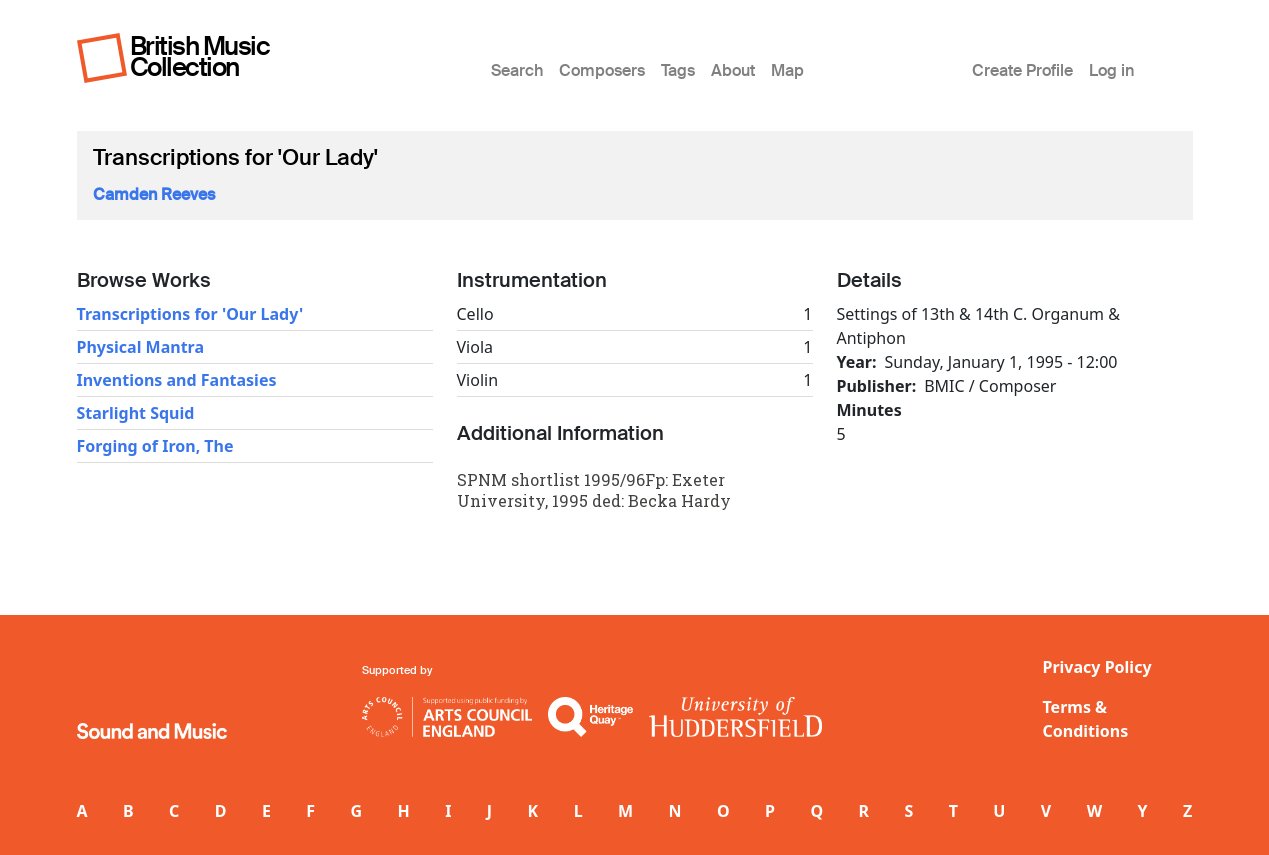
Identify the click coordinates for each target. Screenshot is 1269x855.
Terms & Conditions (1086, 719)
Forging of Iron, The (155, 446)
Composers (602, 70)
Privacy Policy (1097, 667)
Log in (1111, 70)
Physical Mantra (141, 347)
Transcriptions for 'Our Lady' (190, 314)
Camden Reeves (154, 194)
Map (787, 70)
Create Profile (1022, 70)
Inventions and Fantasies (177, 380)
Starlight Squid (136, 413)
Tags (678, 70)
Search (517, 70)
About (733, 70)
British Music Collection (200, 56)
